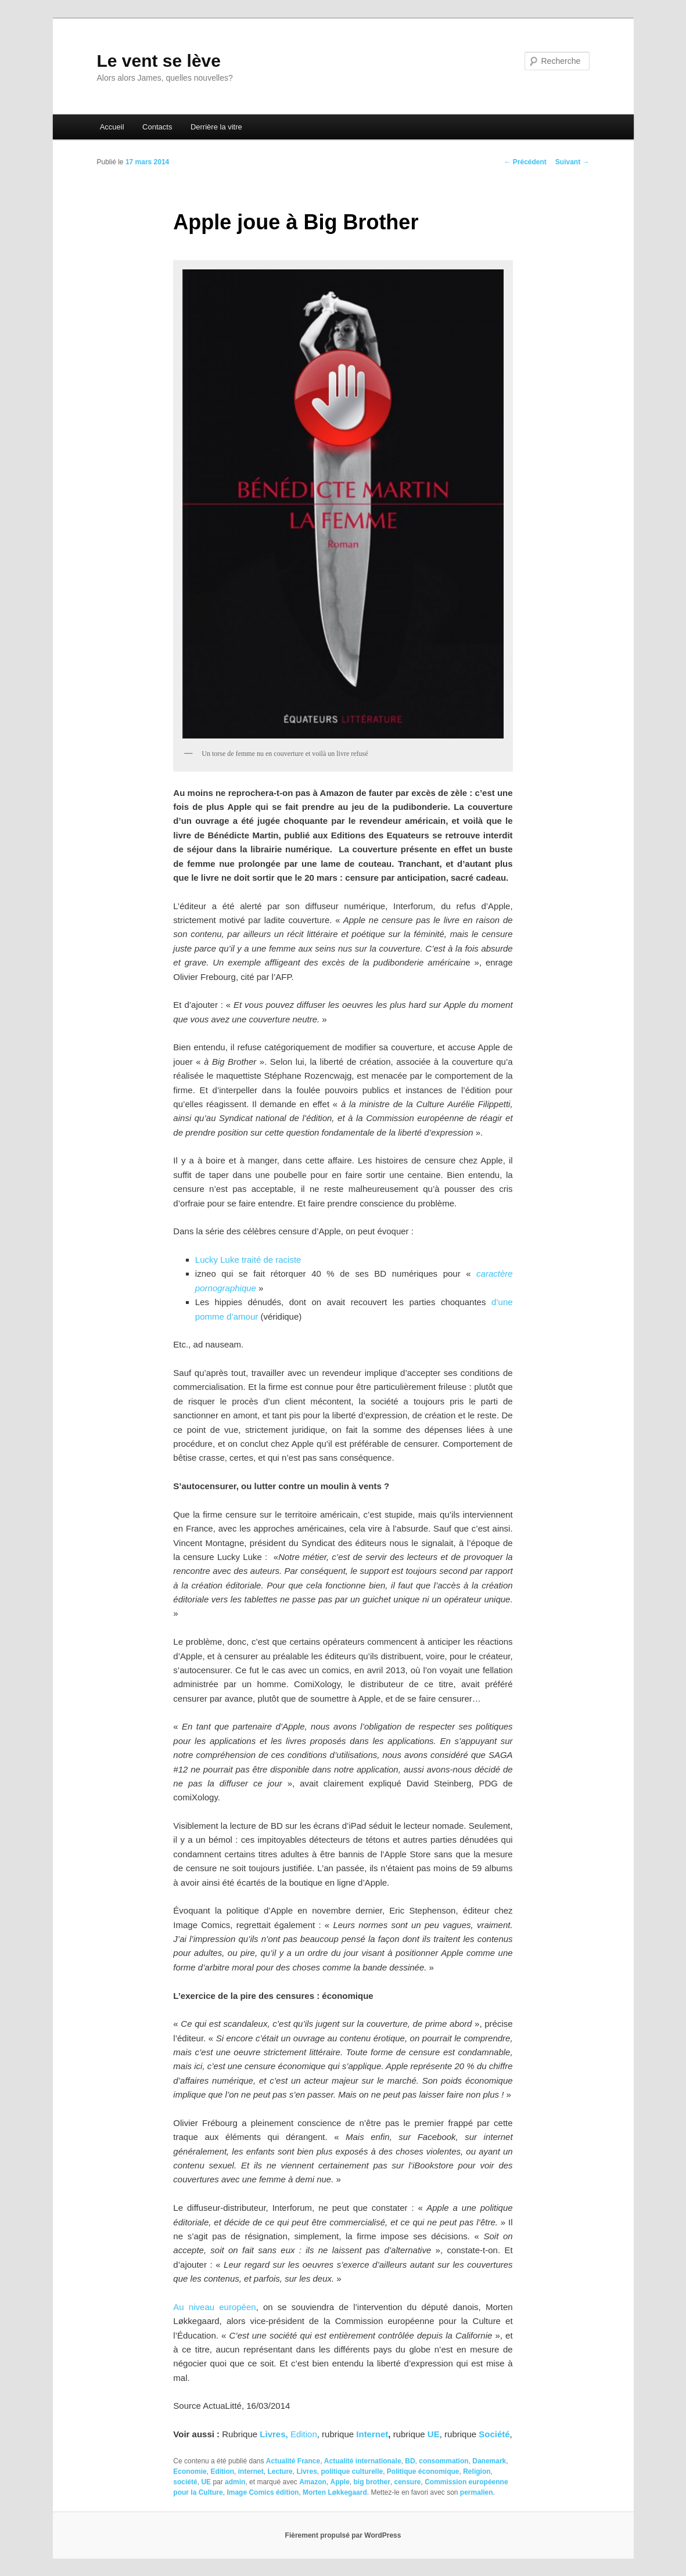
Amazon (312, 2482)
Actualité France (293, 2461)
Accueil (112, 127)
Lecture (279, 2471)
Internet (372, 2434)
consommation (443, 2461)
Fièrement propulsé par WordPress (343, 2535)
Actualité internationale (362, 2461)
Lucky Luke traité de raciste (248, 1259)
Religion (476, 2471)
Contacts (157, 127)
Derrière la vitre (216, 127)
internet (251, 2471)
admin (235, 2482)
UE (434, 2434)
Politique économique (423, 2471)
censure (407, 2482)
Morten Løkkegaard (335, 2492)
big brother (372, 2482)
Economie (189, 2471)
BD (410, 2461)
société (185, 2482)
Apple (339, 2482)
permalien (476, 2492)
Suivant (572, 162)
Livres (306, 2471)
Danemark (489, 2461)
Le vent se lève (159, 60)
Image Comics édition (263, 2492)
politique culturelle (352, 2471)
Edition (303, 2434)
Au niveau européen (214, 2307)
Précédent (525, 162)
